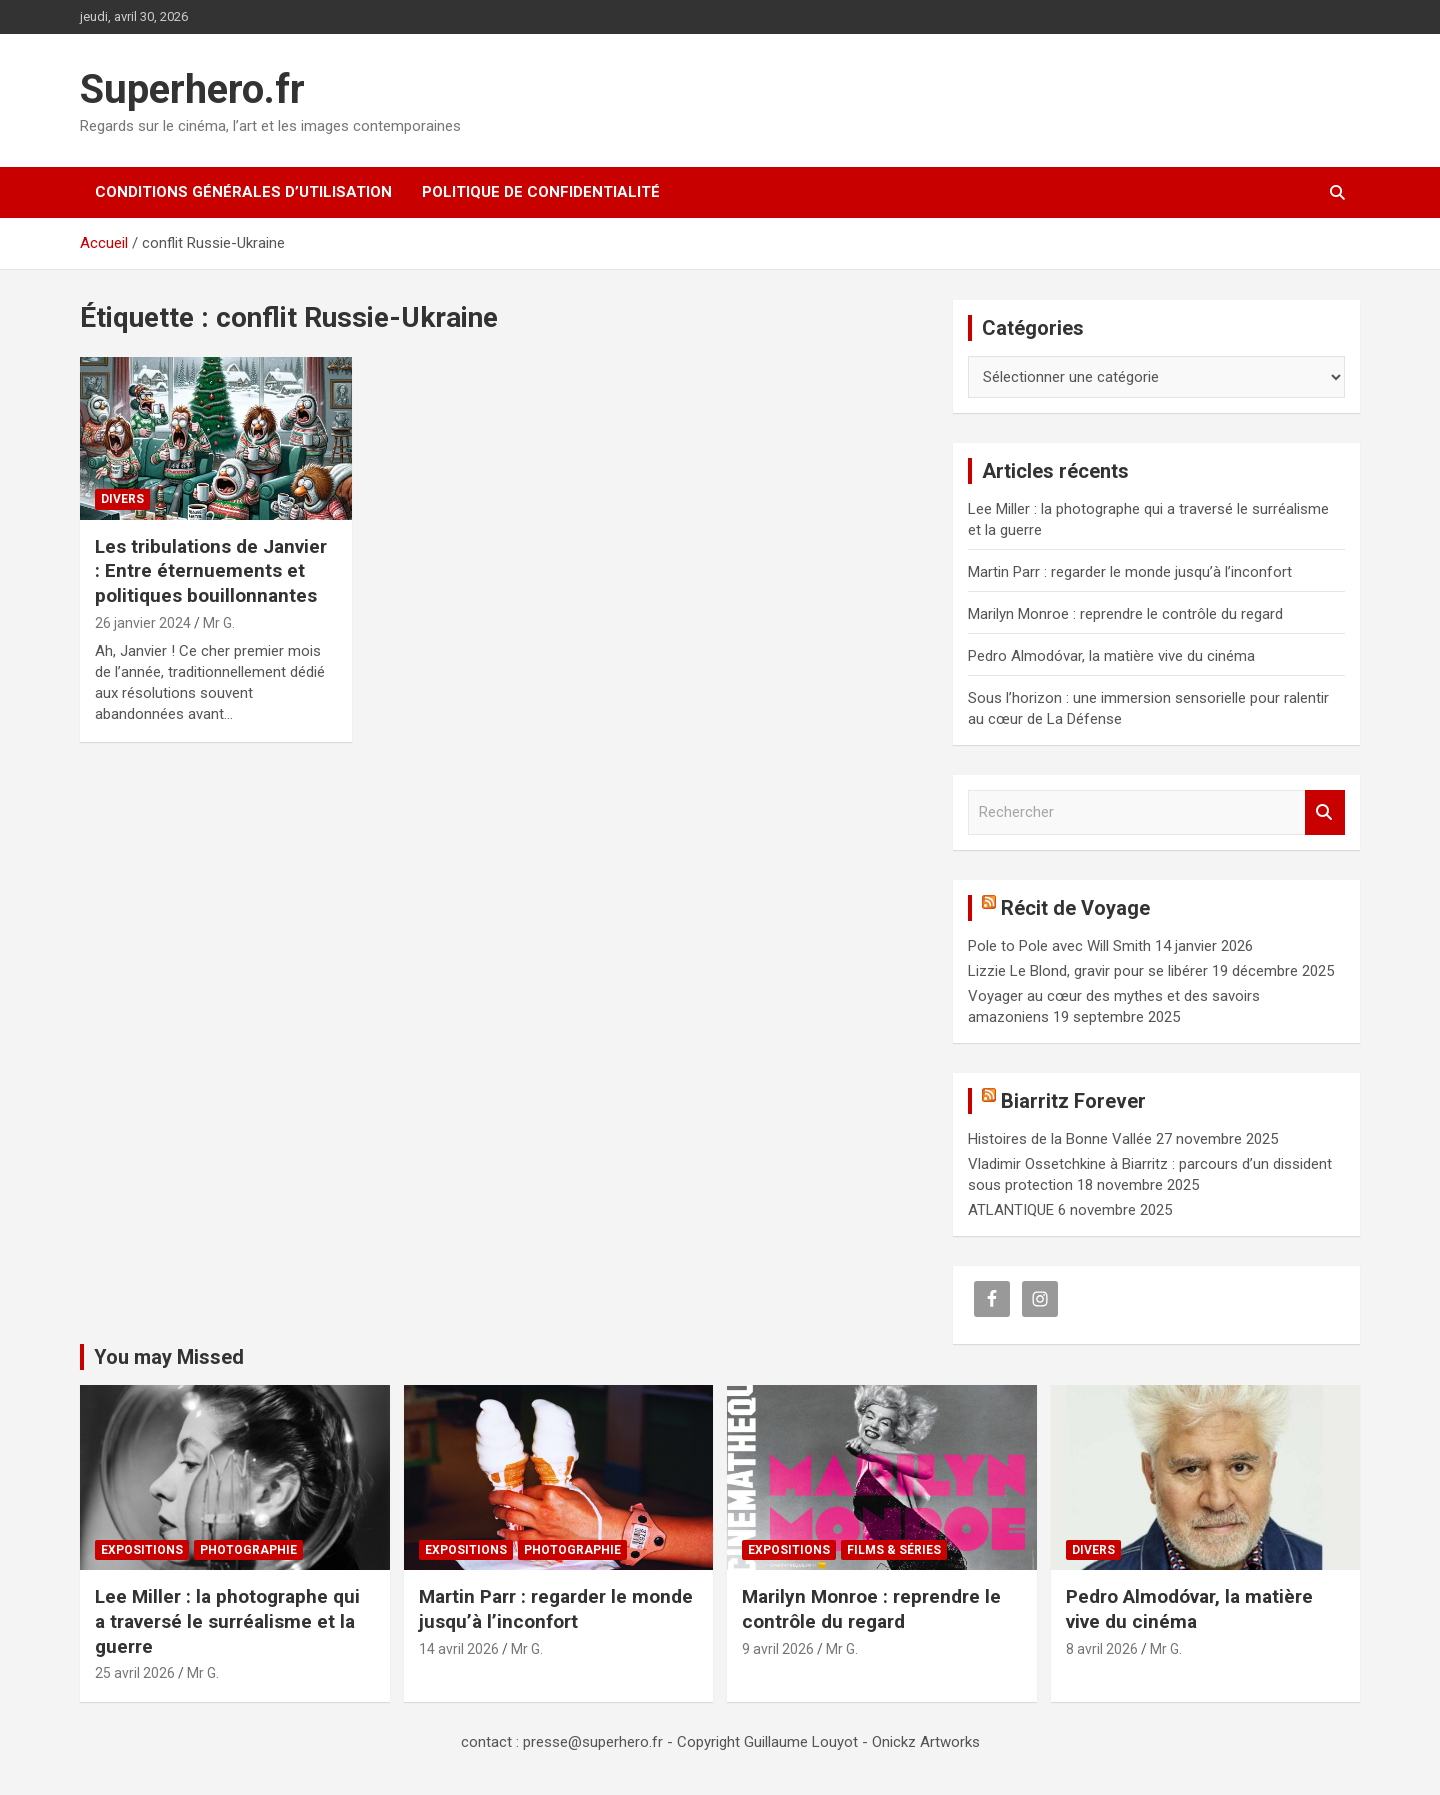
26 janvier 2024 (143, 623)
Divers (122, 499)
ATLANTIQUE (1011, 1210)
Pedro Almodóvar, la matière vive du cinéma (1111, 656)
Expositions (142, 1550)
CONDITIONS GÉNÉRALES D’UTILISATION (243, 192)
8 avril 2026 (1102, 1649)
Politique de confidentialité (541, 192)
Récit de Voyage (1075, 908)
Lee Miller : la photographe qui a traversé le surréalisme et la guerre (227, 1621)
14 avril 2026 (459, 1649)
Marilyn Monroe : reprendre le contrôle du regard (1125, 614)
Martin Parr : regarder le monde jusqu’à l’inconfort (1130, 572)
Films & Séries (894, 1550)
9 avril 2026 (778, 1649)
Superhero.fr (192, 89)
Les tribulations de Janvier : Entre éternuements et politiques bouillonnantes (211, 571)
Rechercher (1325, 812)
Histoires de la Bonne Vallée (1060, 1139)
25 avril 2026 (135, 1673)
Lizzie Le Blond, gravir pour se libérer (1088, 971)
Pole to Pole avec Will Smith (1059, 946)
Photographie (248, 1550)
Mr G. (219, 623)
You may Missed (169, 1357)
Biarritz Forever (1073, 1101)
